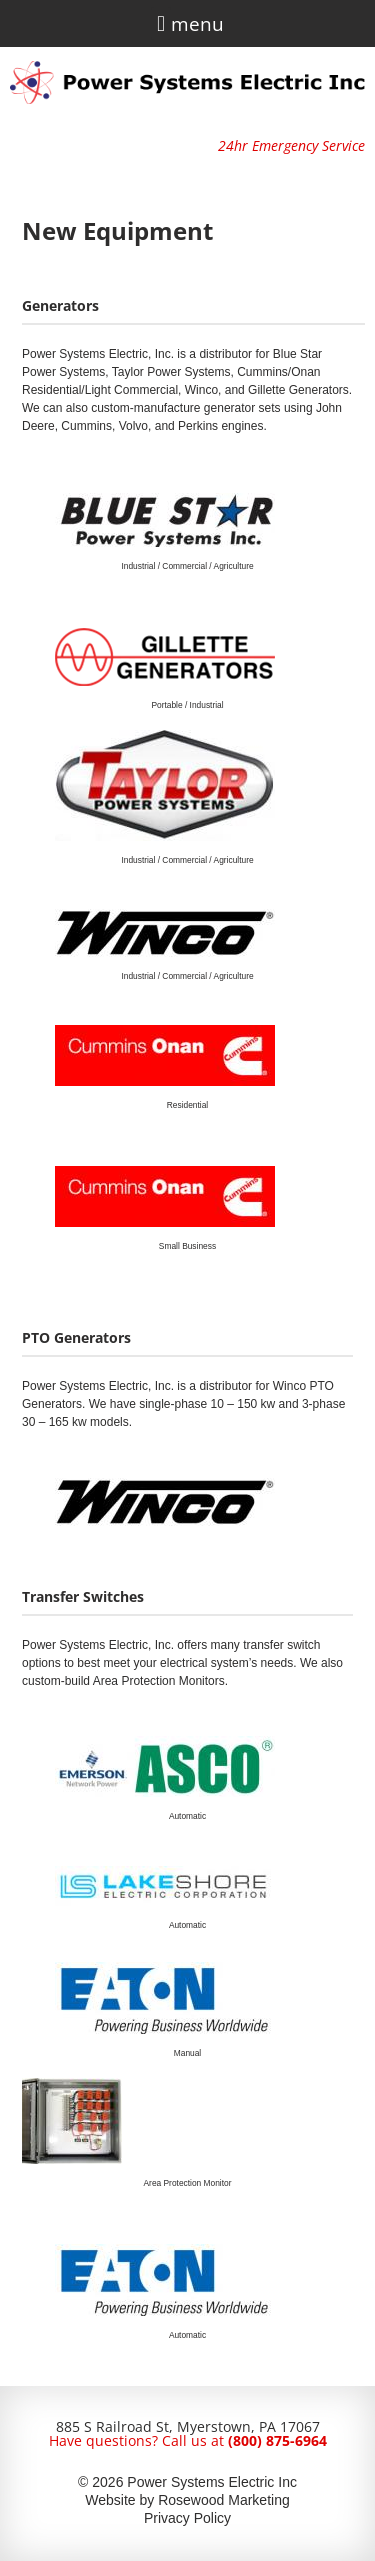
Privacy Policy (187, 2518)
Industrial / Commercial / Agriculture (187, 566)
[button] (160, 23)
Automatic (187, 1816)
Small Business (187, 1246)
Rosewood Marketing (224, 2500)
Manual (187, 2053)
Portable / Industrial (187, 705)
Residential (187, 1105)
